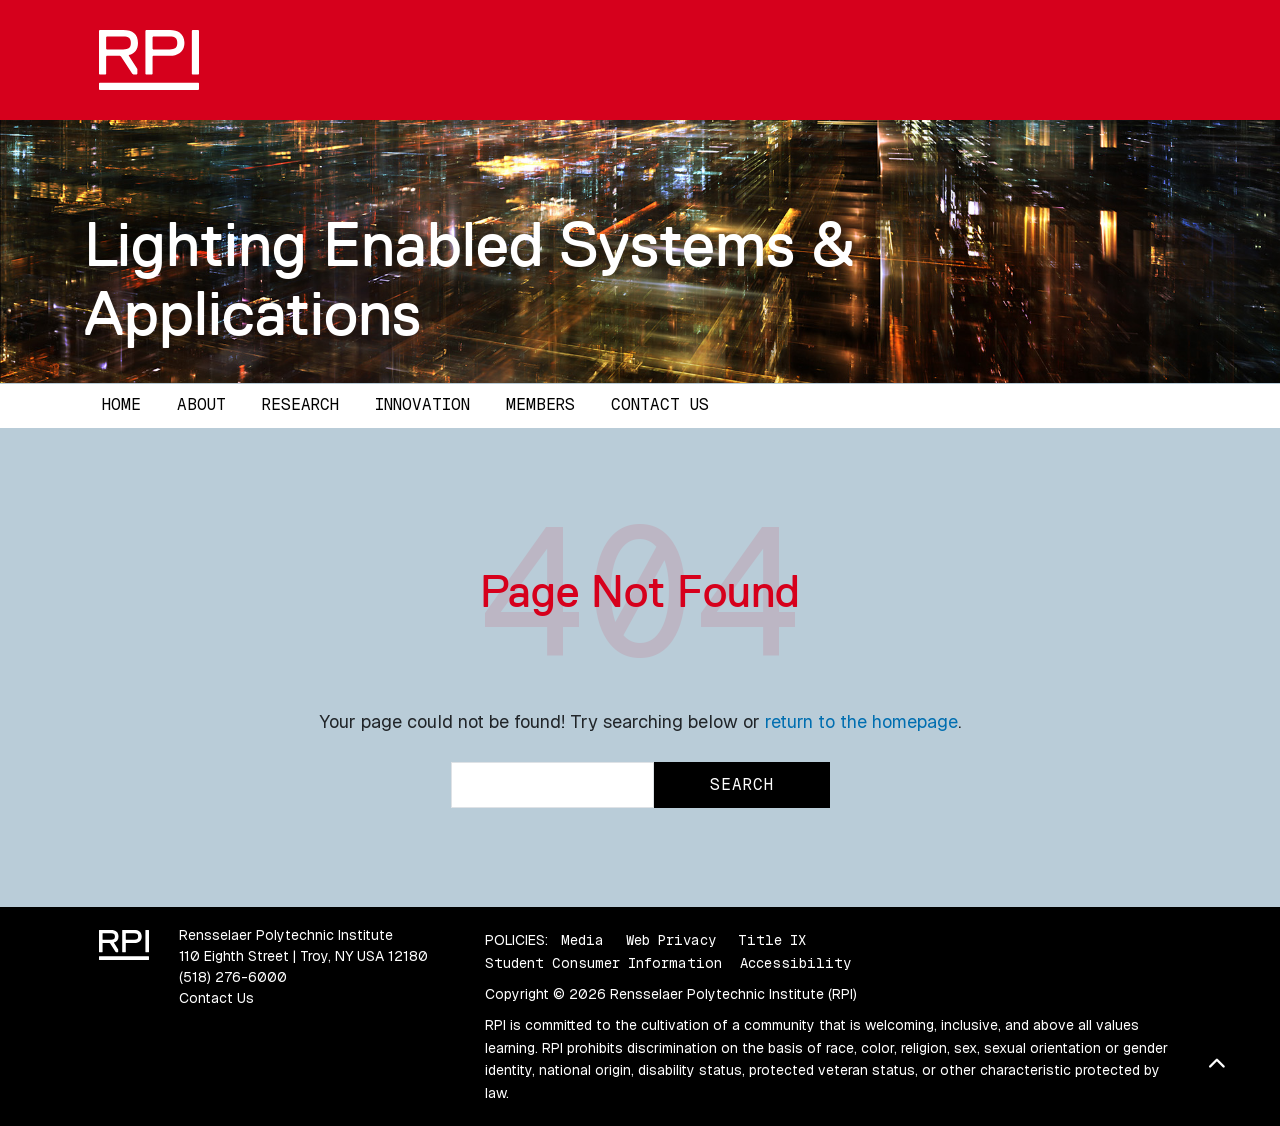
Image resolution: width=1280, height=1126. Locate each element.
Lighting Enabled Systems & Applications (469, 278)
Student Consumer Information (603, 963)
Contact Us (660, 404)
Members (540, 404)
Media (582, 940)
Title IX (772, 940)
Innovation (422, 404)
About (201, 404)
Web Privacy (671, 940)
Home (121, 404)
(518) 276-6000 (233, 977)
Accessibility (795, 963)
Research (300, 404)
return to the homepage (861, 721)
